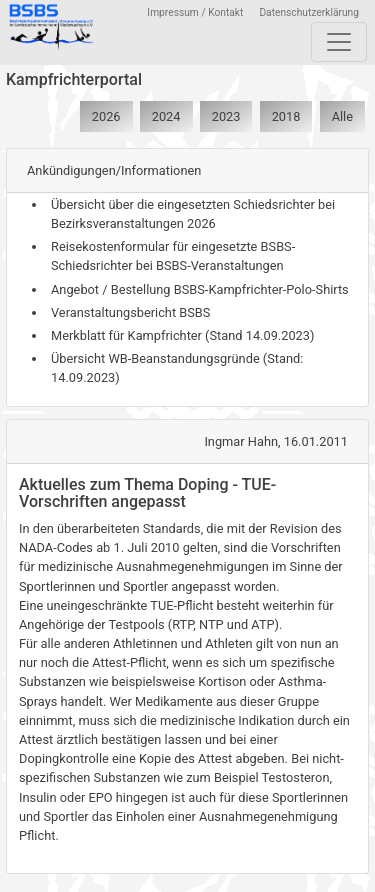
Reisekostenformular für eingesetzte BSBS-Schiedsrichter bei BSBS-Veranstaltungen (173, 256)
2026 (106, 116)
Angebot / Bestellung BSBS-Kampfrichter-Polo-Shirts (200, 289)
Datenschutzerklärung (309, 12)
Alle (342, 116)
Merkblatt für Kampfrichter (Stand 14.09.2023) (182, 335)
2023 (226, 116)
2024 (166, 116)
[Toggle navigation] (339, 42)
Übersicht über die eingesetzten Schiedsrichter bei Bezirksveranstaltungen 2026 (193, 214)
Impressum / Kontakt (195, 12)
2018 (286, 116)
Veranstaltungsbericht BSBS (130, 312)
